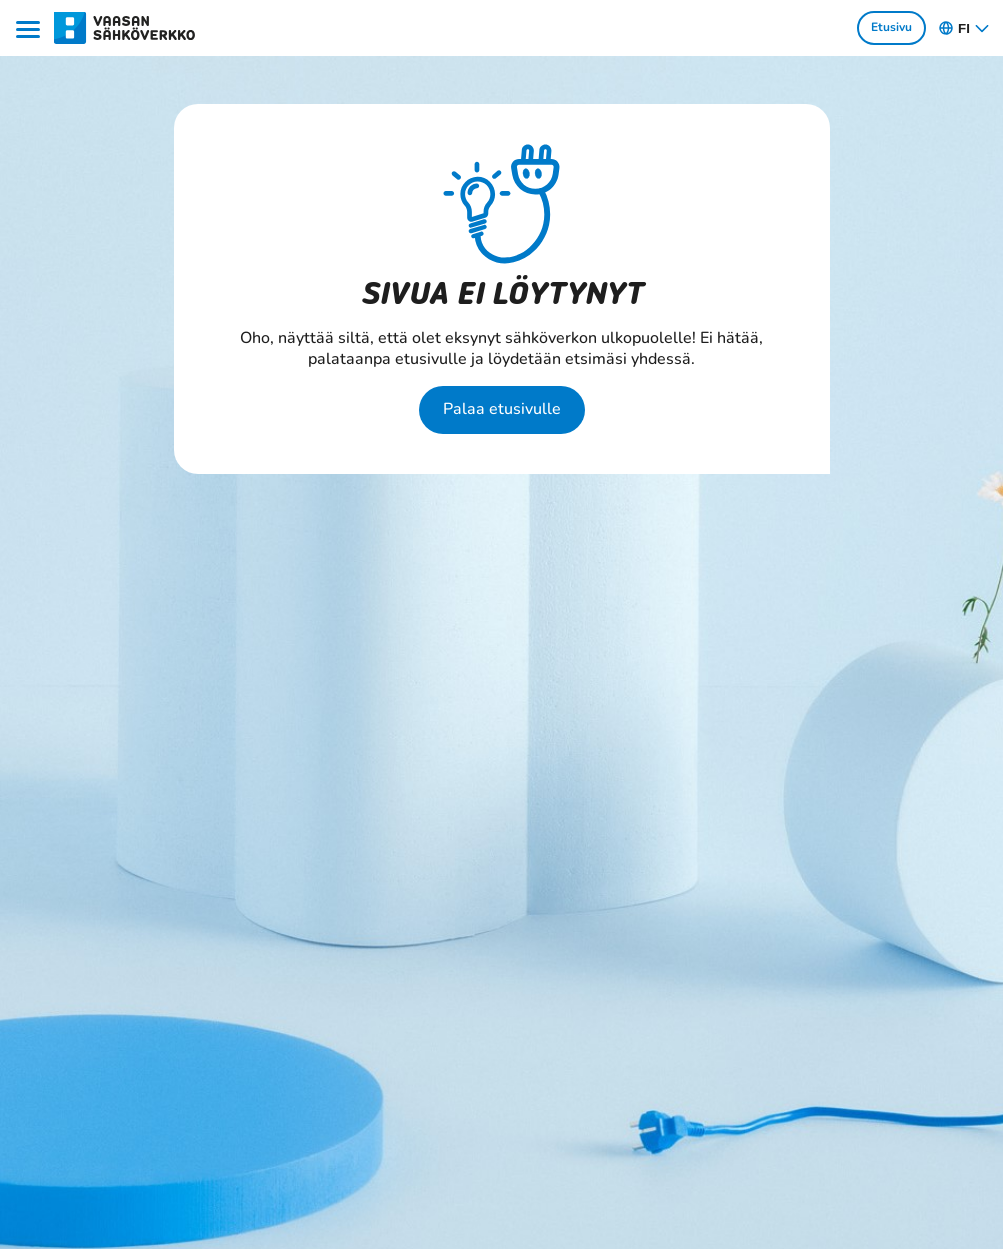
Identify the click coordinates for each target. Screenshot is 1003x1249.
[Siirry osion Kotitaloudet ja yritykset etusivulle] (125, 26)
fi (964, 28)
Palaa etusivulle (502, 409)
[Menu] (31, 27)
